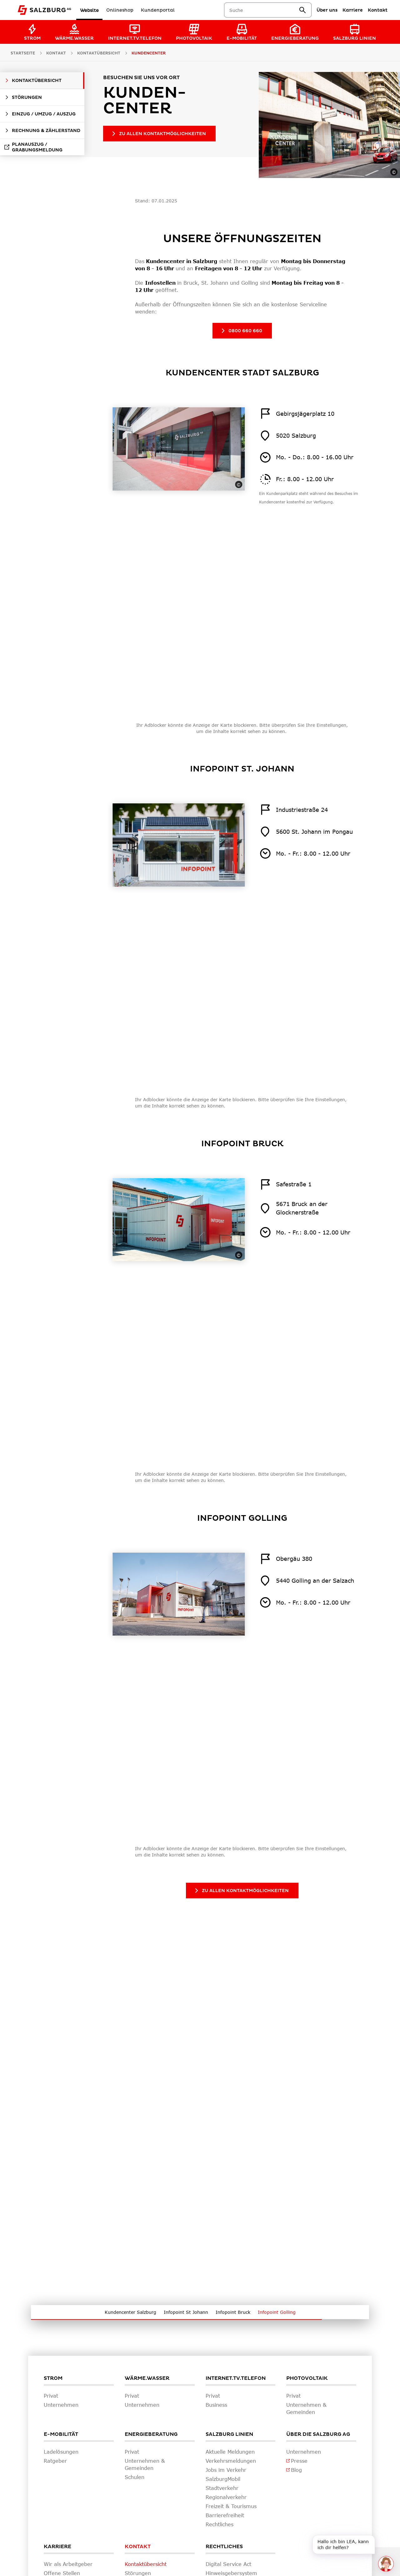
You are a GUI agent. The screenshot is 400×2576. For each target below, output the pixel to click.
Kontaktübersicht (98, 53)
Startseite (23, 53)
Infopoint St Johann (186, 2312)
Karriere (57, 2546)
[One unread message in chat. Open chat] (386, 2563)
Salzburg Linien (229, 2434)
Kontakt (138, 2546)
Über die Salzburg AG (318, 2434)
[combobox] (264, 10)
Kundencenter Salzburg (130, 2312)
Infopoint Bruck (233, 2312)
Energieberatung (151, 2434)
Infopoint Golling (277, 2312)
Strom (53, 2378)
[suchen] (302, 10)
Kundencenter (149, 53)
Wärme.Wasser (147, 2378)
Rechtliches (224, 2546)
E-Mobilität (61, 2434)
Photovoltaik (307, 2378)
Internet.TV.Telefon (236, 2378)
